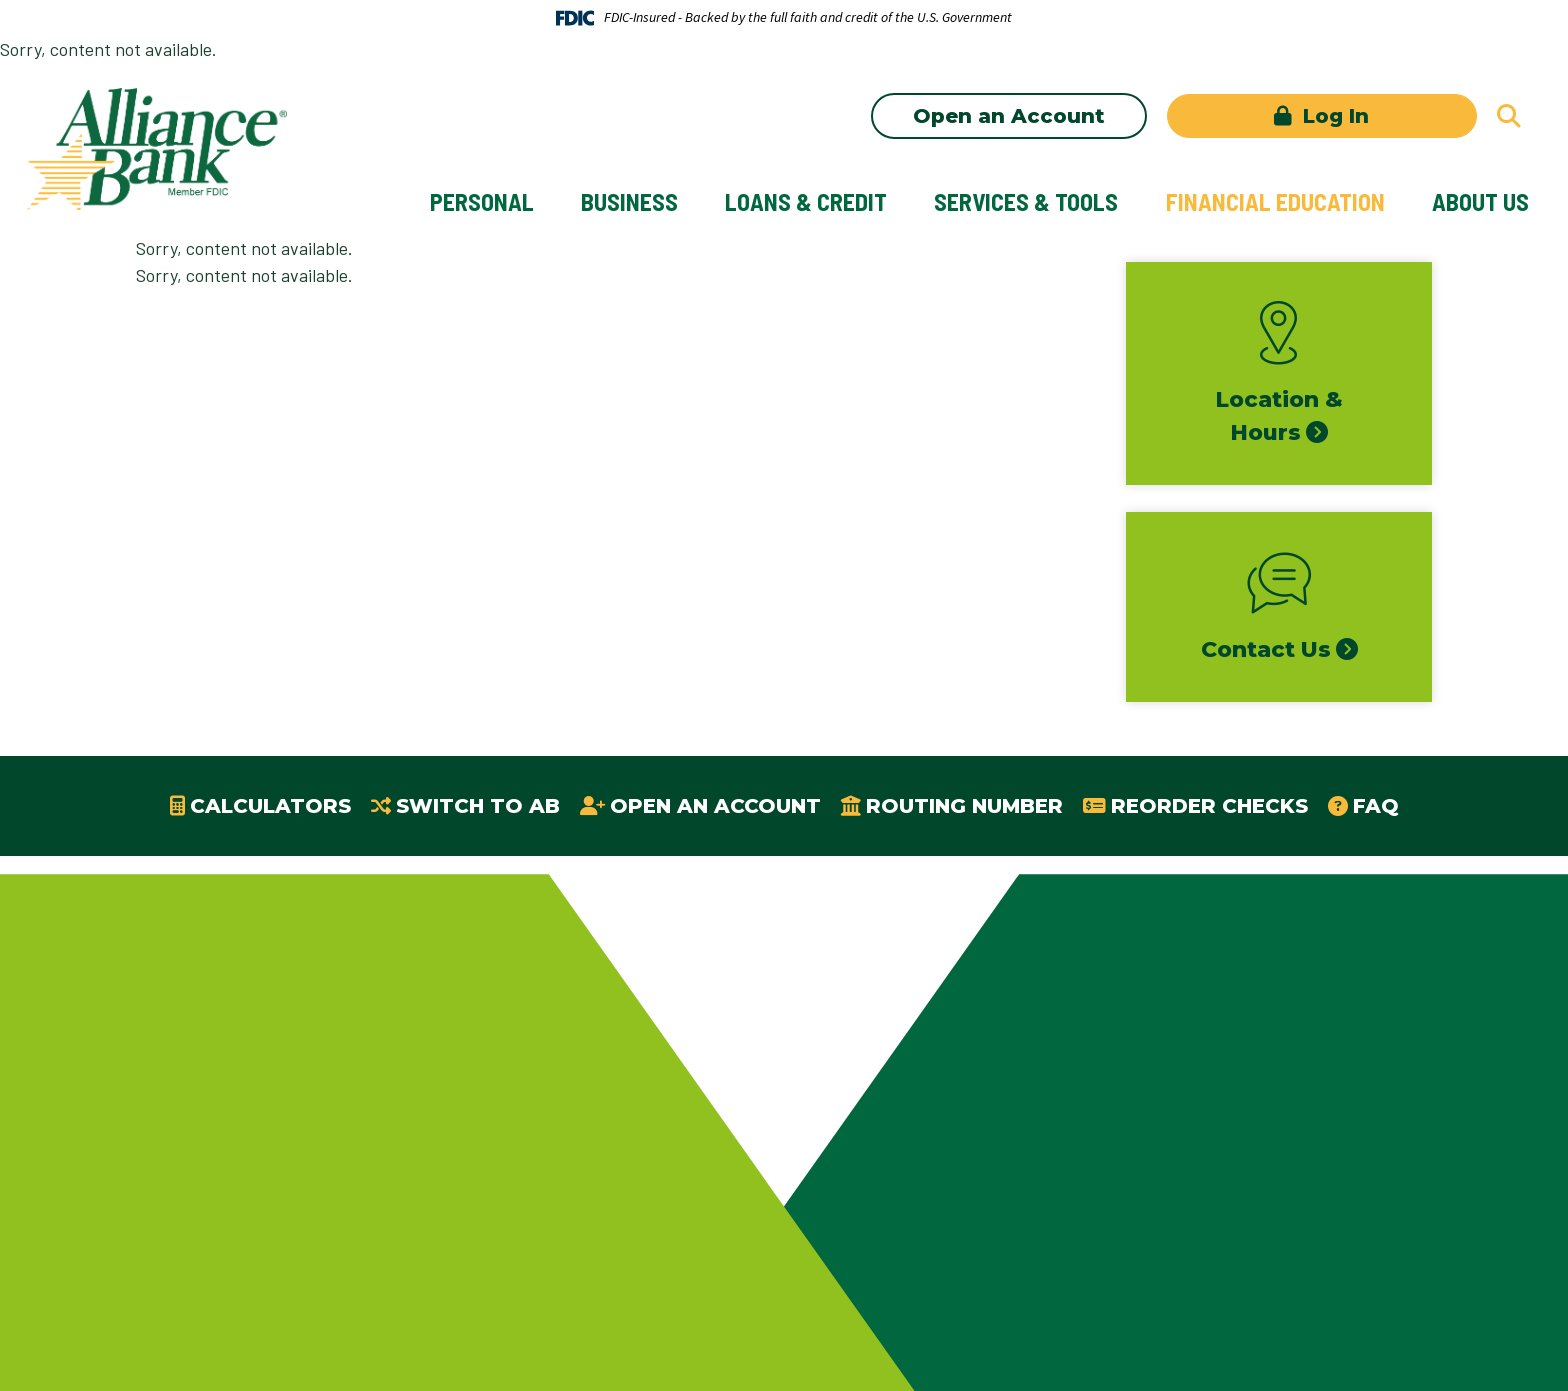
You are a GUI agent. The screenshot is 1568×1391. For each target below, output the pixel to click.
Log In (1333, 116)
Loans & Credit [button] (806, 201)
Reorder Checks (1209, 806)
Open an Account (1009, 116)
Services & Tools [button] (1026, 201)
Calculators (270, 806)
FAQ (1376, 806)
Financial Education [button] (1275, 201)
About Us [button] (1480, 201)
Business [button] (629, 201)
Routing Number (964, 806)
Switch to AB (478, 806)
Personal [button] (482, 201)
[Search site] (1509, 116)
